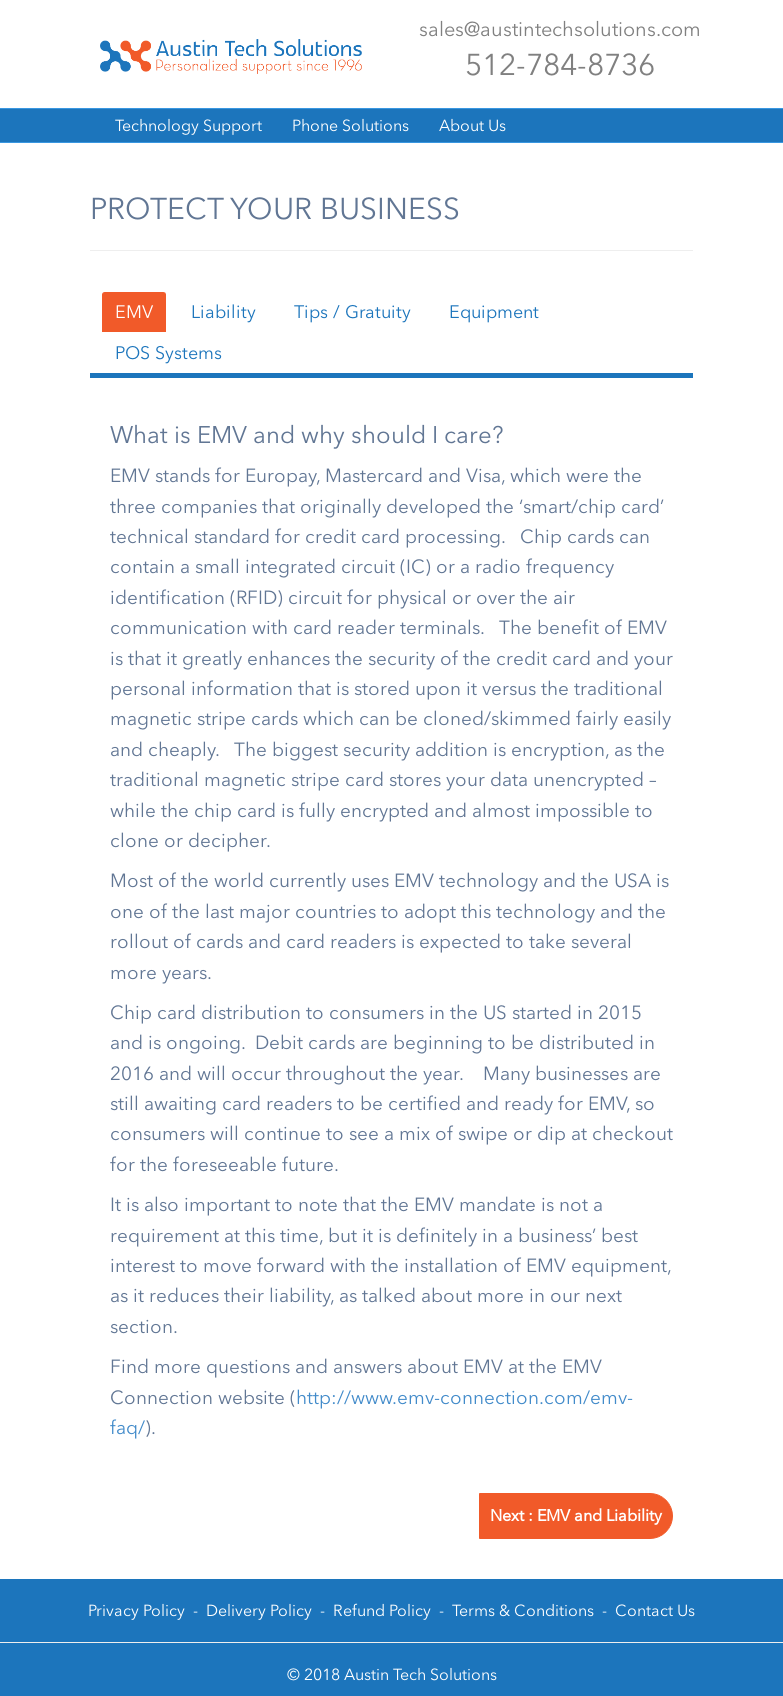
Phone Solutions (350, 125)
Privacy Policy (136, 1610)
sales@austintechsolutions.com (560, 29)
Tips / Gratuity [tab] (352, 312)
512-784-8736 (560, 65)
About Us (472, 125)
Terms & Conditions (523, 1610)
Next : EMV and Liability (576, 1515)
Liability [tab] (223, 312)
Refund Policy (382, 1610)
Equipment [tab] (494, 312)
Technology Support (188, 125)
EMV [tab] (134, 312)
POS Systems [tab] (168, 353)
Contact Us (655, 1610)
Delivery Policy (259, 1610)
